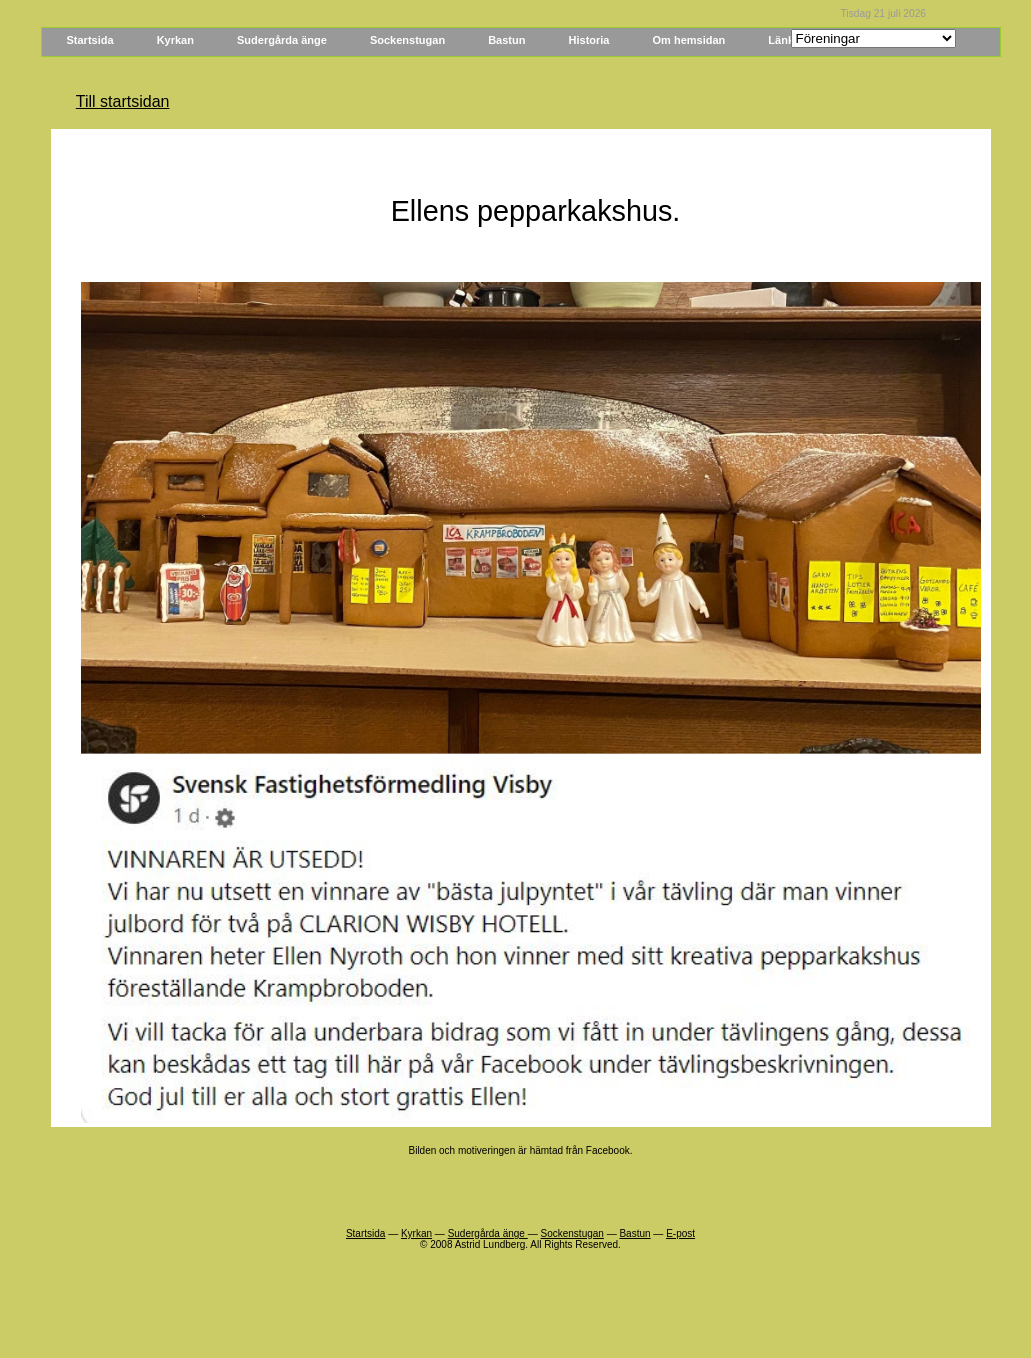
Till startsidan (123, 101)
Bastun (506, 40)
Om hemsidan (689, 40)
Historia (589, 40)
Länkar (786, 40)
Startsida (90, 40)
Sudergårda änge (282, 40)
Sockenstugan (407, 40)
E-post (680, 1233)
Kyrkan (175, 40)
